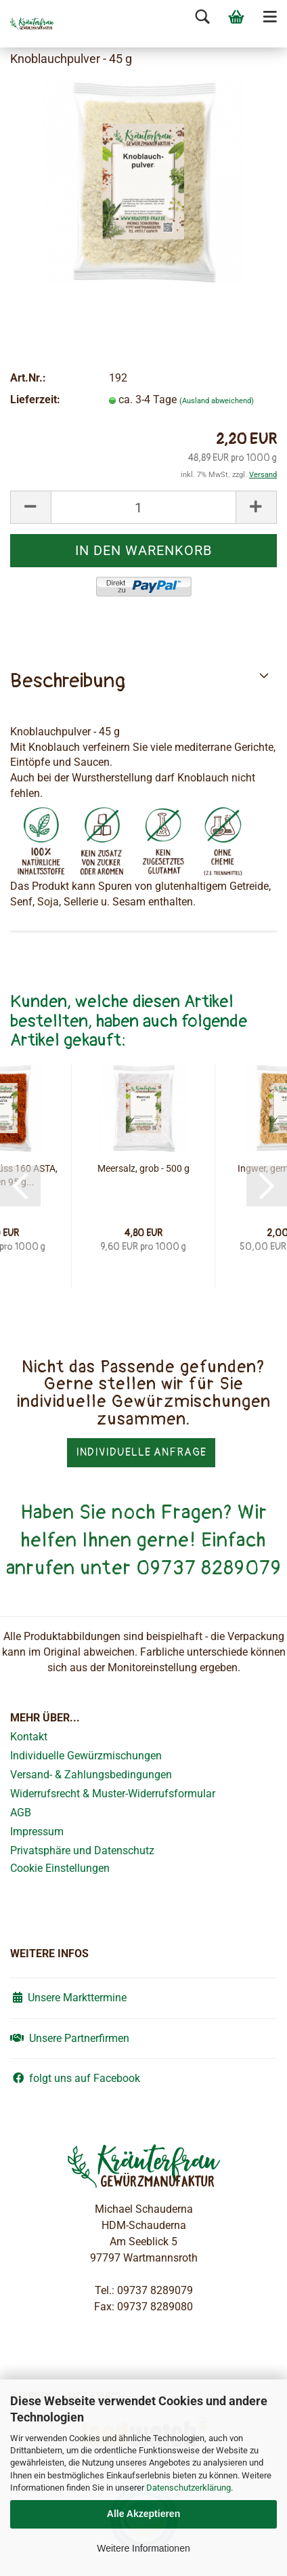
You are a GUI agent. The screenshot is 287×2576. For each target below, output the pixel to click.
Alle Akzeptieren (143, 2513)
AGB (20, 1812)
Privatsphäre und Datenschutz (82, 1850)
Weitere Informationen (143, 2548)
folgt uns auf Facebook (75, 2078)
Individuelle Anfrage (141, 1452)
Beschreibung (67, 680)
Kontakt (28, 1736)
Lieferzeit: (35, 399)
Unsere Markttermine (68, 1997)
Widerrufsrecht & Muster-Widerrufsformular (112, 1793)
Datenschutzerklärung (188, 2487)
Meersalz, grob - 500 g (143, 1168)
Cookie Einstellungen (60, 1868)
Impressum (37, 1831)
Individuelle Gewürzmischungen (86, 1755)
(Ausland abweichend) (216, 400)
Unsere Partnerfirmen (69, 2038)
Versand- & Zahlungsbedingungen (91, 1774)
